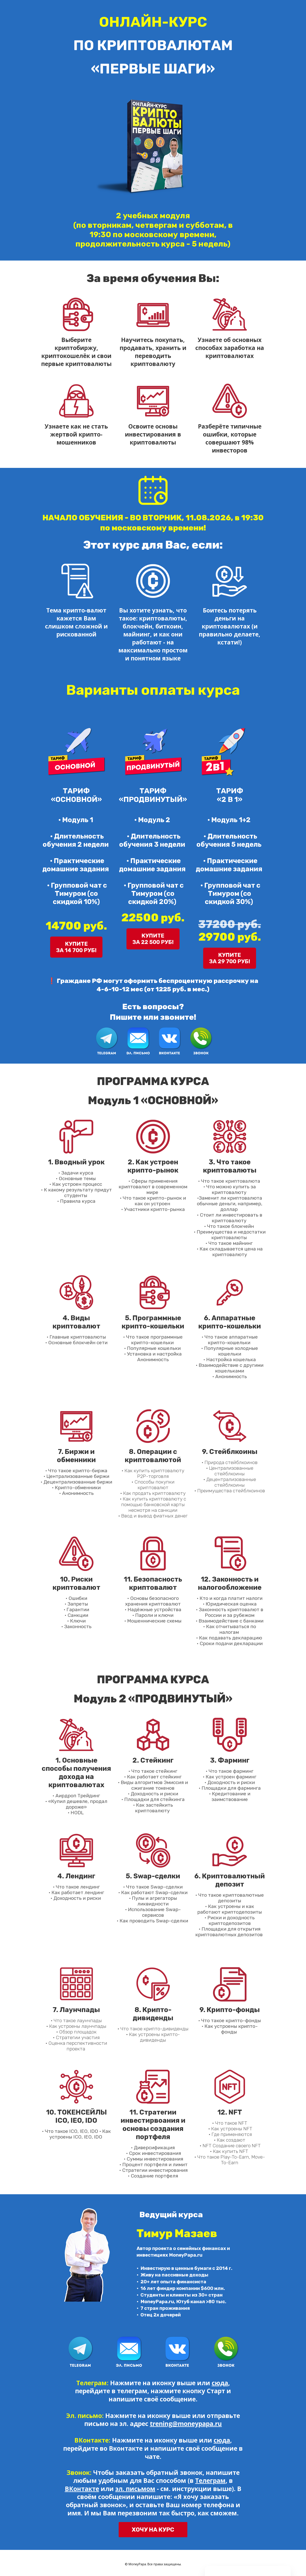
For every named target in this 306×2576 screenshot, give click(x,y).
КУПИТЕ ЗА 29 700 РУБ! (229, 958)
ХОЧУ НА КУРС (153, 2529)
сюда (220, 2383)
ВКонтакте (82, 2488)
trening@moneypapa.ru (186, 2423)
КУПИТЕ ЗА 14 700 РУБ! (76, 947)
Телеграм (210, 2480)
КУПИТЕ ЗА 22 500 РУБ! (153, 938)
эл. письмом (135, 2488)
